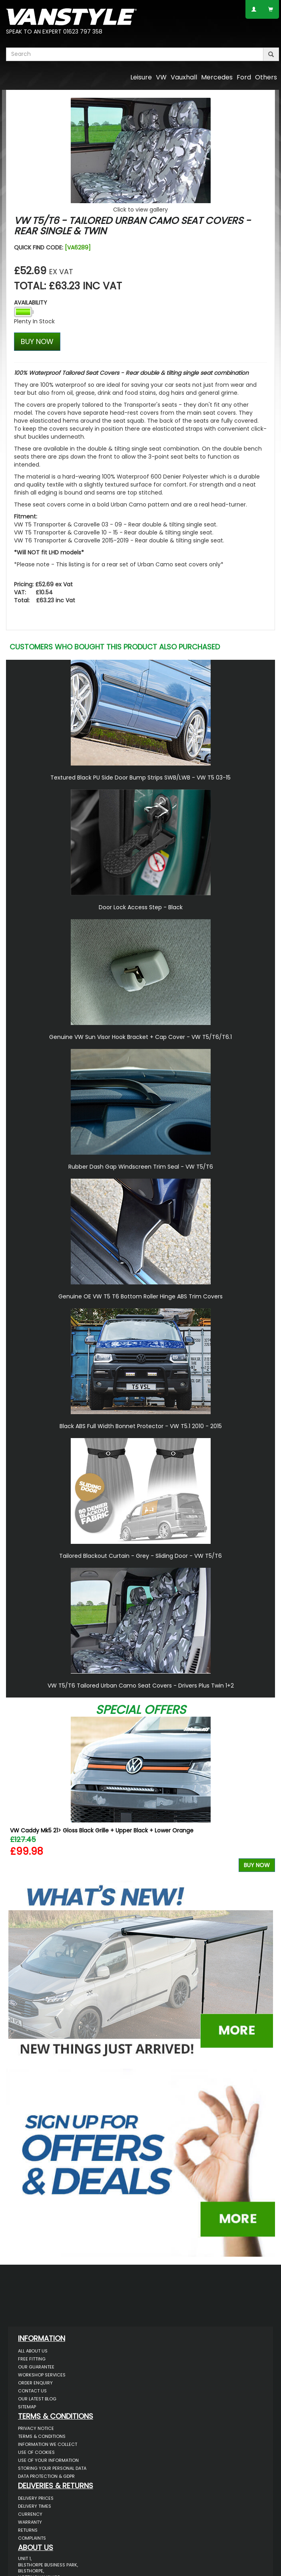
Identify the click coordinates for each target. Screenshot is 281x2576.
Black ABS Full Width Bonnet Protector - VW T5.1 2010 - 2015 (141, 1426)
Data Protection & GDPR (46, 2476)
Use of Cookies (36, 2452)
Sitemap (27, 2407)
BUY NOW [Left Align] (37, 341)
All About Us (33, 2351)
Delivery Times (34, 2506)
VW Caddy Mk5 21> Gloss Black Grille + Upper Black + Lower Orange (101, 1830)
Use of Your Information (48, 2460)
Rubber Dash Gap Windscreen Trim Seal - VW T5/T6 (140, 1167)
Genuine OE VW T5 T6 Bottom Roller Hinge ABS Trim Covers (140, 1296)
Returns (28, 2530)
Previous (15, 1796)
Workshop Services (42, 2375)
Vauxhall (184, 77)
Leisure (141, 77)
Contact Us (32, 2391)
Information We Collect (47, 2444)
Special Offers (141, 1710)
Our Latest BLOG (37, 2399)
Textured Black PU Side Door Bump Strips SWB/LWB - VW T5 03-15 (140, 778)
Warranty (30, 2522)
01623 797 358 (82, 32)
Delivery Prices (36, 2498)
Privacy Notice (36, 2428)
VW (161, 77)
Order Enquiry (35, 2383)
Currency (30, 2514)
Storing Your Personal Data (52, 2468)
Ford (244, 77)
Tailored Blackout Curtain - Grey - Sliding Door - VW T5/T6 (140, 1556)
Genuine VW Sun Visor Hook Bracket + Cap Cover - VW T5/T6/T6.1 (140, 1037)
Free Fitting (32, 2359)
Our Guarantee (36, 2367)
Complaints (32, 2538)
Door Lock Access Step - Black (141, 907)
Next (266, 1796)
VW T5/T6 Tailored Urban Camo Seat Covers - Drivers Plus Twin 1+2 (141, 1686)
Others (266, 77)
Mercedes (217, 77)
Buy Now (257, 1865)
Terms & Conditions (42, 2436)
